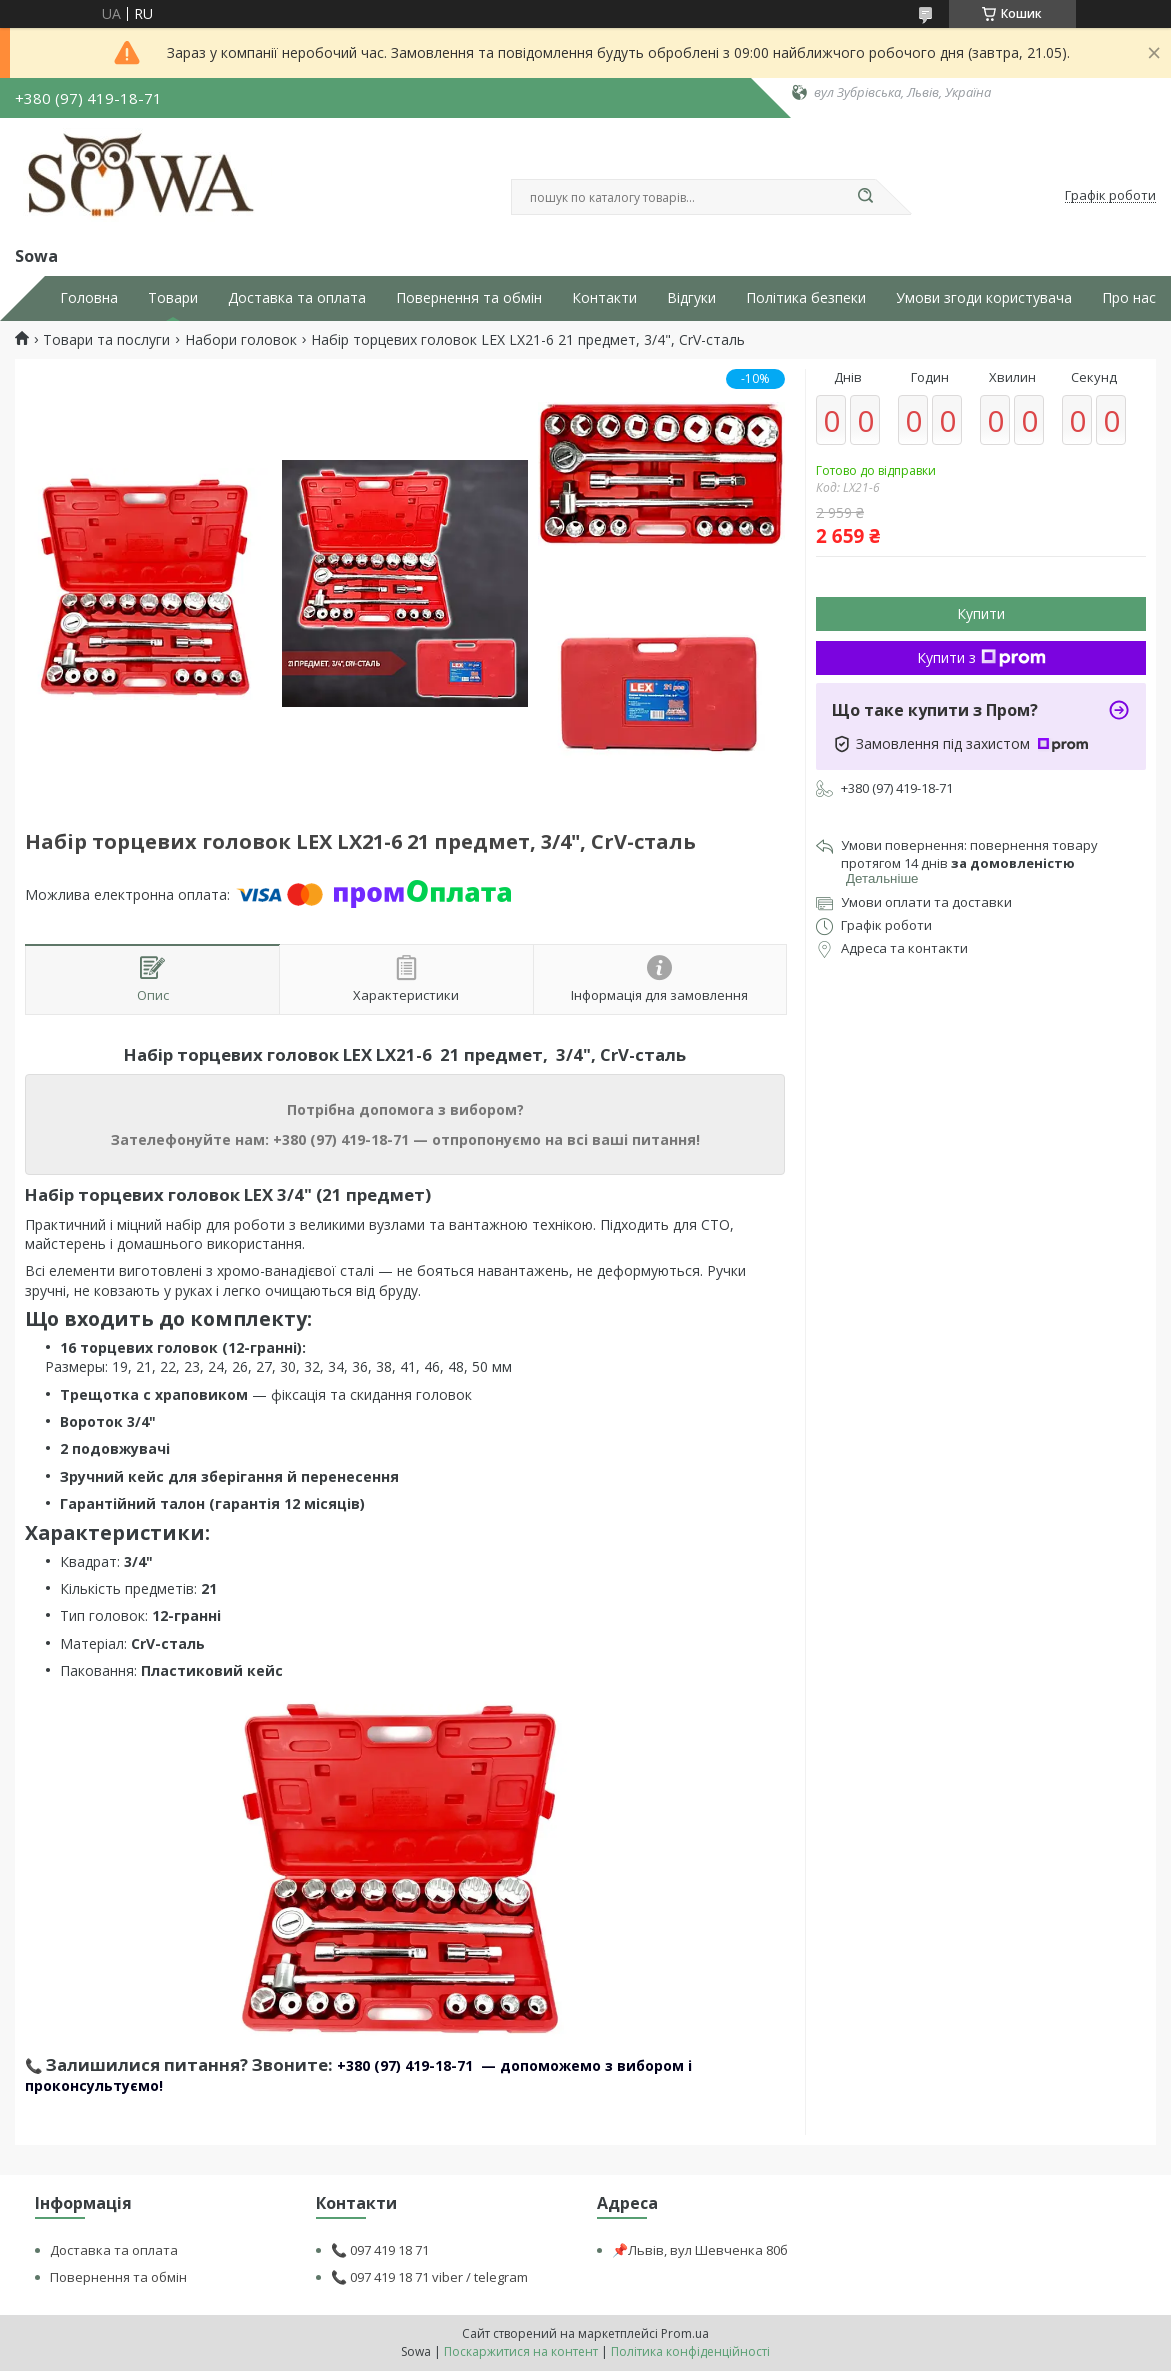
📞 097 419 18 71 (380, 2250)
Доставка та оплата (297, 298)
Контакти (604, 298)
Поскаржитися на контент (521, 2351)
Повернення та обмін (469, 298)
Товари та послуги (106, 340)
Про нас (1129, 298)
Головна (89, 298)
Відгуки (691, 298)
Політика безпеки (806, 298)
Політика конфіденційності (690, 2351)
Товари (173, 298)
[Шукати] (866, 197)
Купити (981, 613)
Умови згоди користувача (984, 298)
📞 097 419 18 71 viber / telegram (429, 2277)
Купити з (981, 657)
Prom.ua (685, 2333)
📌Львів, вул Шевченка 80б (700, 2250)
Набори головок (241, 340)
